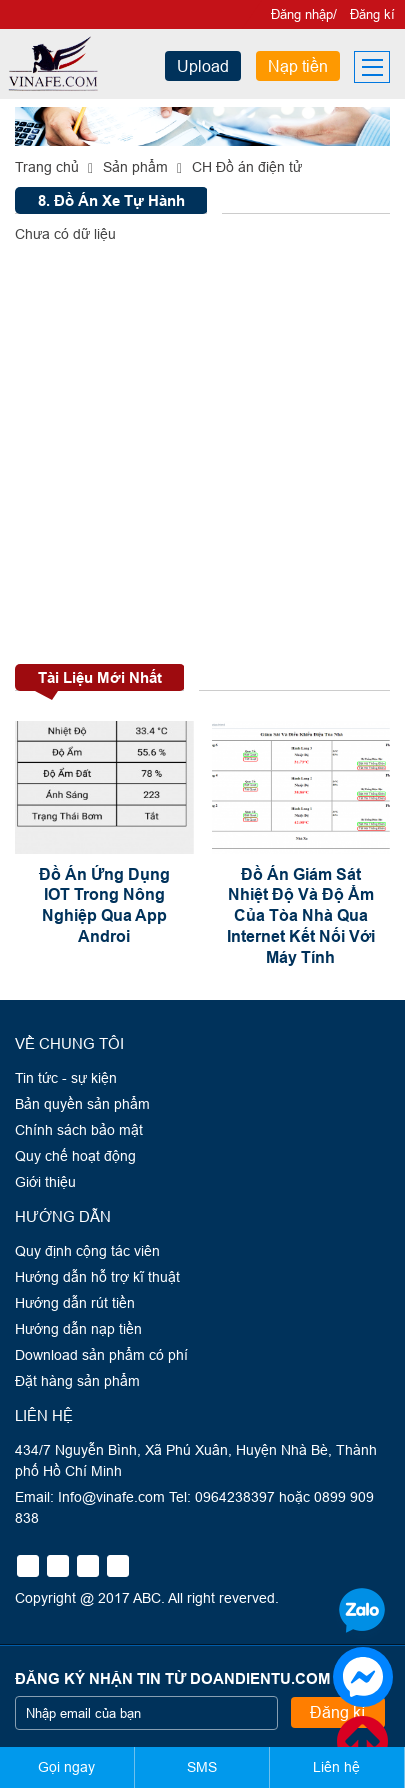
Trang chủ (47, 167)
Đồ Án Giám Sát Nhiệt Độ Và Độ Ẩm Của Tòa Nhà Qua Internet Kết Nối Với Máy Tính (301, 916)
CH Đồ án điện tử (247, 167)
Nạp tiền (298, 66)
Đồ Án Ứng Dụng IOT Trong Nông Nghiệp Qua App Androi (104, 905)
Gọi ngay (66, 1767)
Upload (203, 66)
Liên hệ (336, 1767)
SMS (202, 1767)
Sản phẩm (135, 167)
